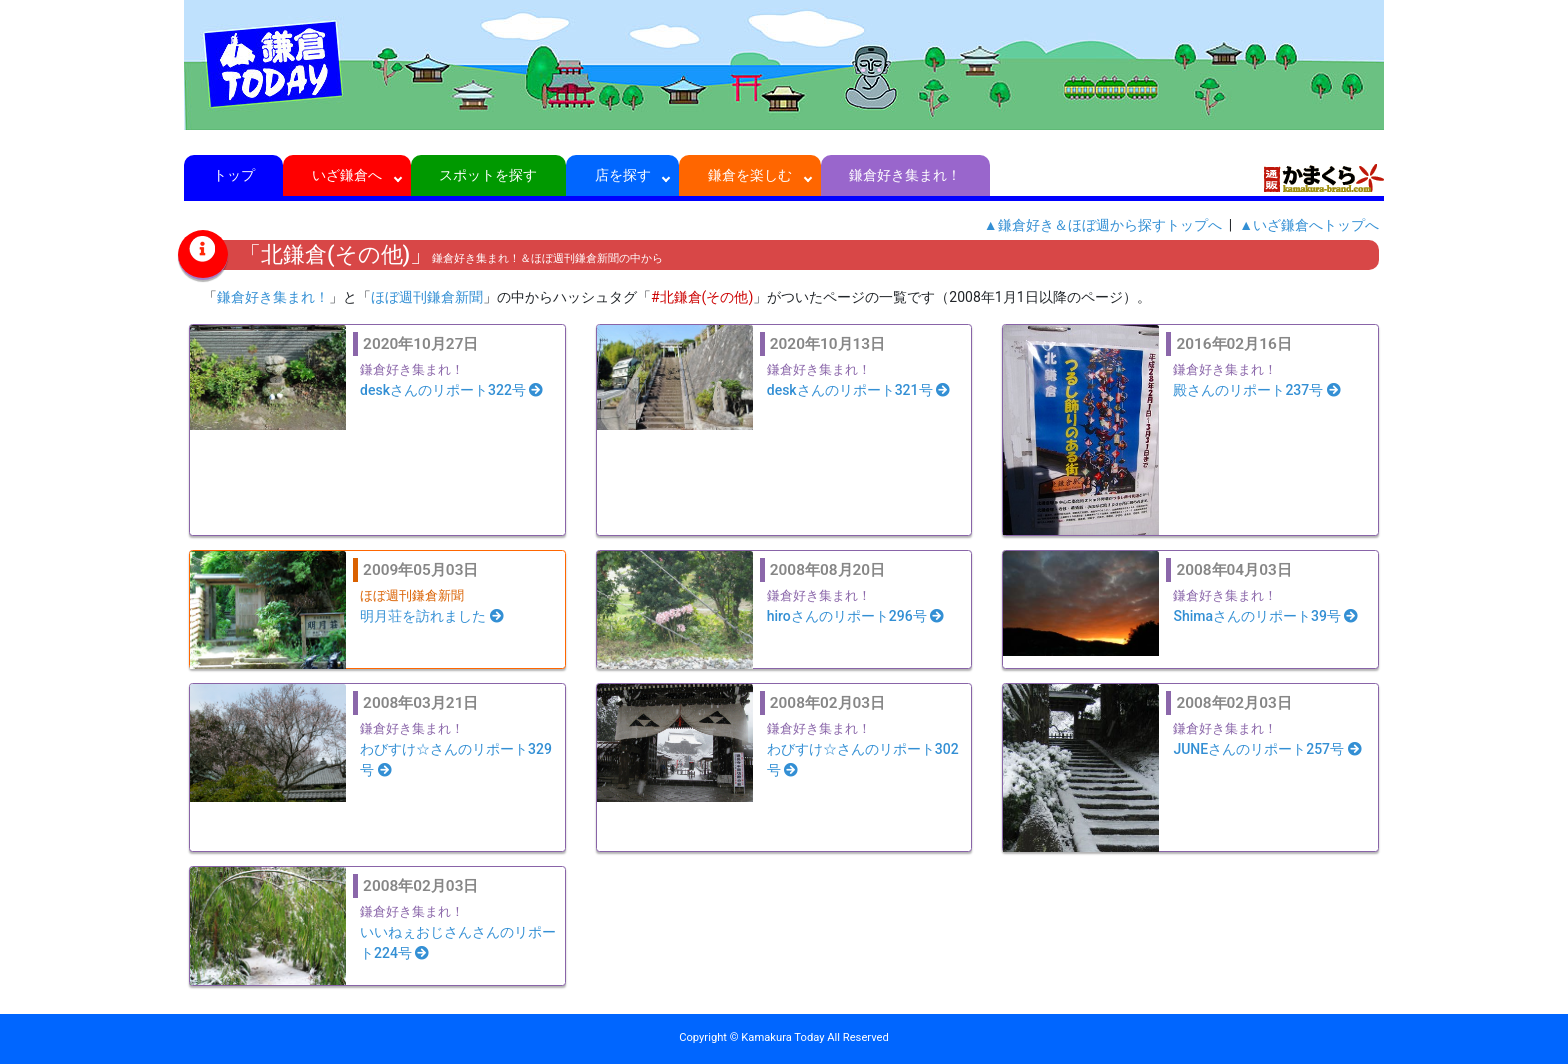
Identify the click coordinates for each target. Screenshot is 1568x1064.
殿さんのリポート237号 (1256, 390)
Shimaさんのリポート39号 (1265, 616)
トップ (233, 175)
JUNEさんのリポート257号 (1267, 749)
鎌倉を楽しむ (750, 175)
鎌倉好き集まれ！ (905, 175)
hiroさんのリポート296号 (855, 616)
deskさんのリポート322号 (451, 390)
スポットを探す (488, 175)
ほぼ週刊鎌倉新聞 (427, 297)
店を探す (622, 175)
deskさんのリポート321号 (858, 390)
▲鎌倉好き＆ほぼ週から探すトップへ (1103, 225)
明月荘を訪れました (432, 616)
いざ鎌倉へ (347, 175)
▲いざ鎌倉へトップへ (1309, 225)
